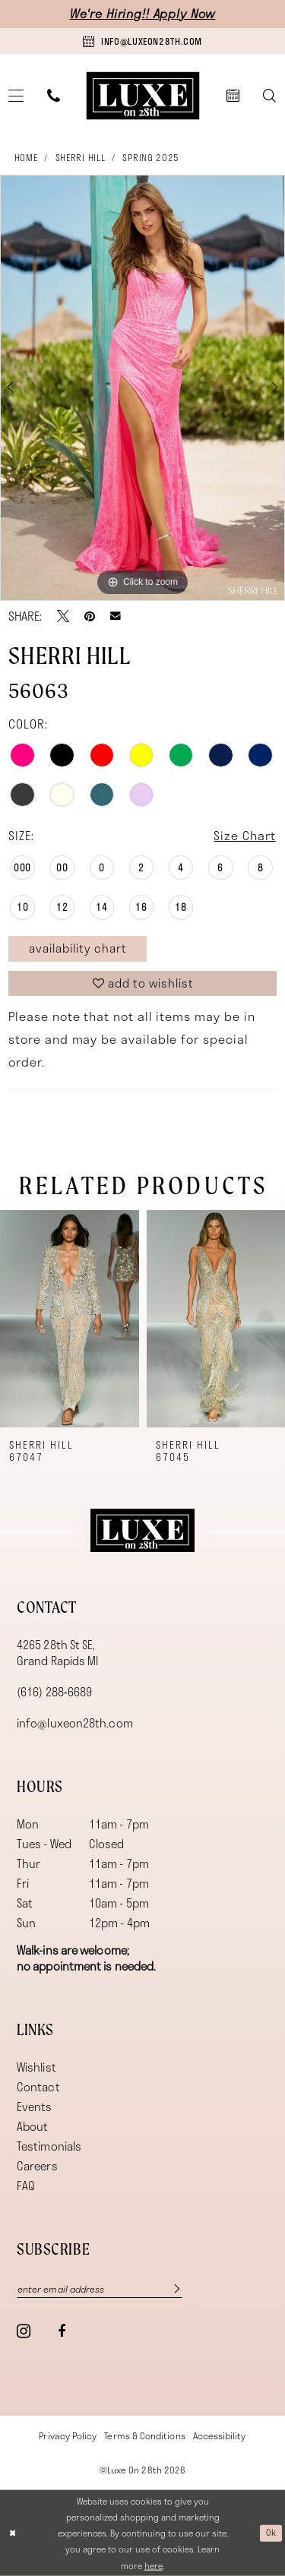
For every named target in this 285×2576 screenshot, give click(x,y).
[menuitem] (54, 95)
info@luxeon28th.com (75, 1723)
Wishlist (36, 2067)
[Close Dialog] (13, 2533)
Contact (38, 2087)
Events (34, 2106)
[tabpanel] (142, 388)
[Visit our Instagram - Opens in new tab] (23, 2331)
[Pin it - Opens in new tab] (89, 616)
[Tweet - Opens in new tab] (63, 616)
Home (26, 157)
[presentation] (69, 1318)
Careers (37, 2166)
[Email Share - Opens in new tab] (115, 616)
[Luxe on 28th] (142, 1531)
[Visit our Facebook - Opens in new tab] (61, 2331)
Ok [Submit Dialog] (271, 2532)
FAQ (26, 2185)
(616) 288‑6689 (54, 1692)
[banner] (142, 95)
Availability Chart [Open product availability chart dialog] (78, 948)
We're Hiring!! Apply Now (143, 13)
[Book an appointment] (142, 41)
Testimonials (49, 2146)
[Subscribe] (169, 2288)
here (153, 2565)
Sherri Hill (80, 157)
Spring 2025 (150, 157)
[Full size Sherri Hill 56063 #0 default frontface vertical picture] (142, 388)
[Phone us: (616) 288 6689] (54, 95)
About (32, 2126)
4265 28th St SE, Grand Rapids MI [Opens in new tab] (57, 1653)
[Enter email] (99, 2288)
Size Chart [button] (244, 835)
